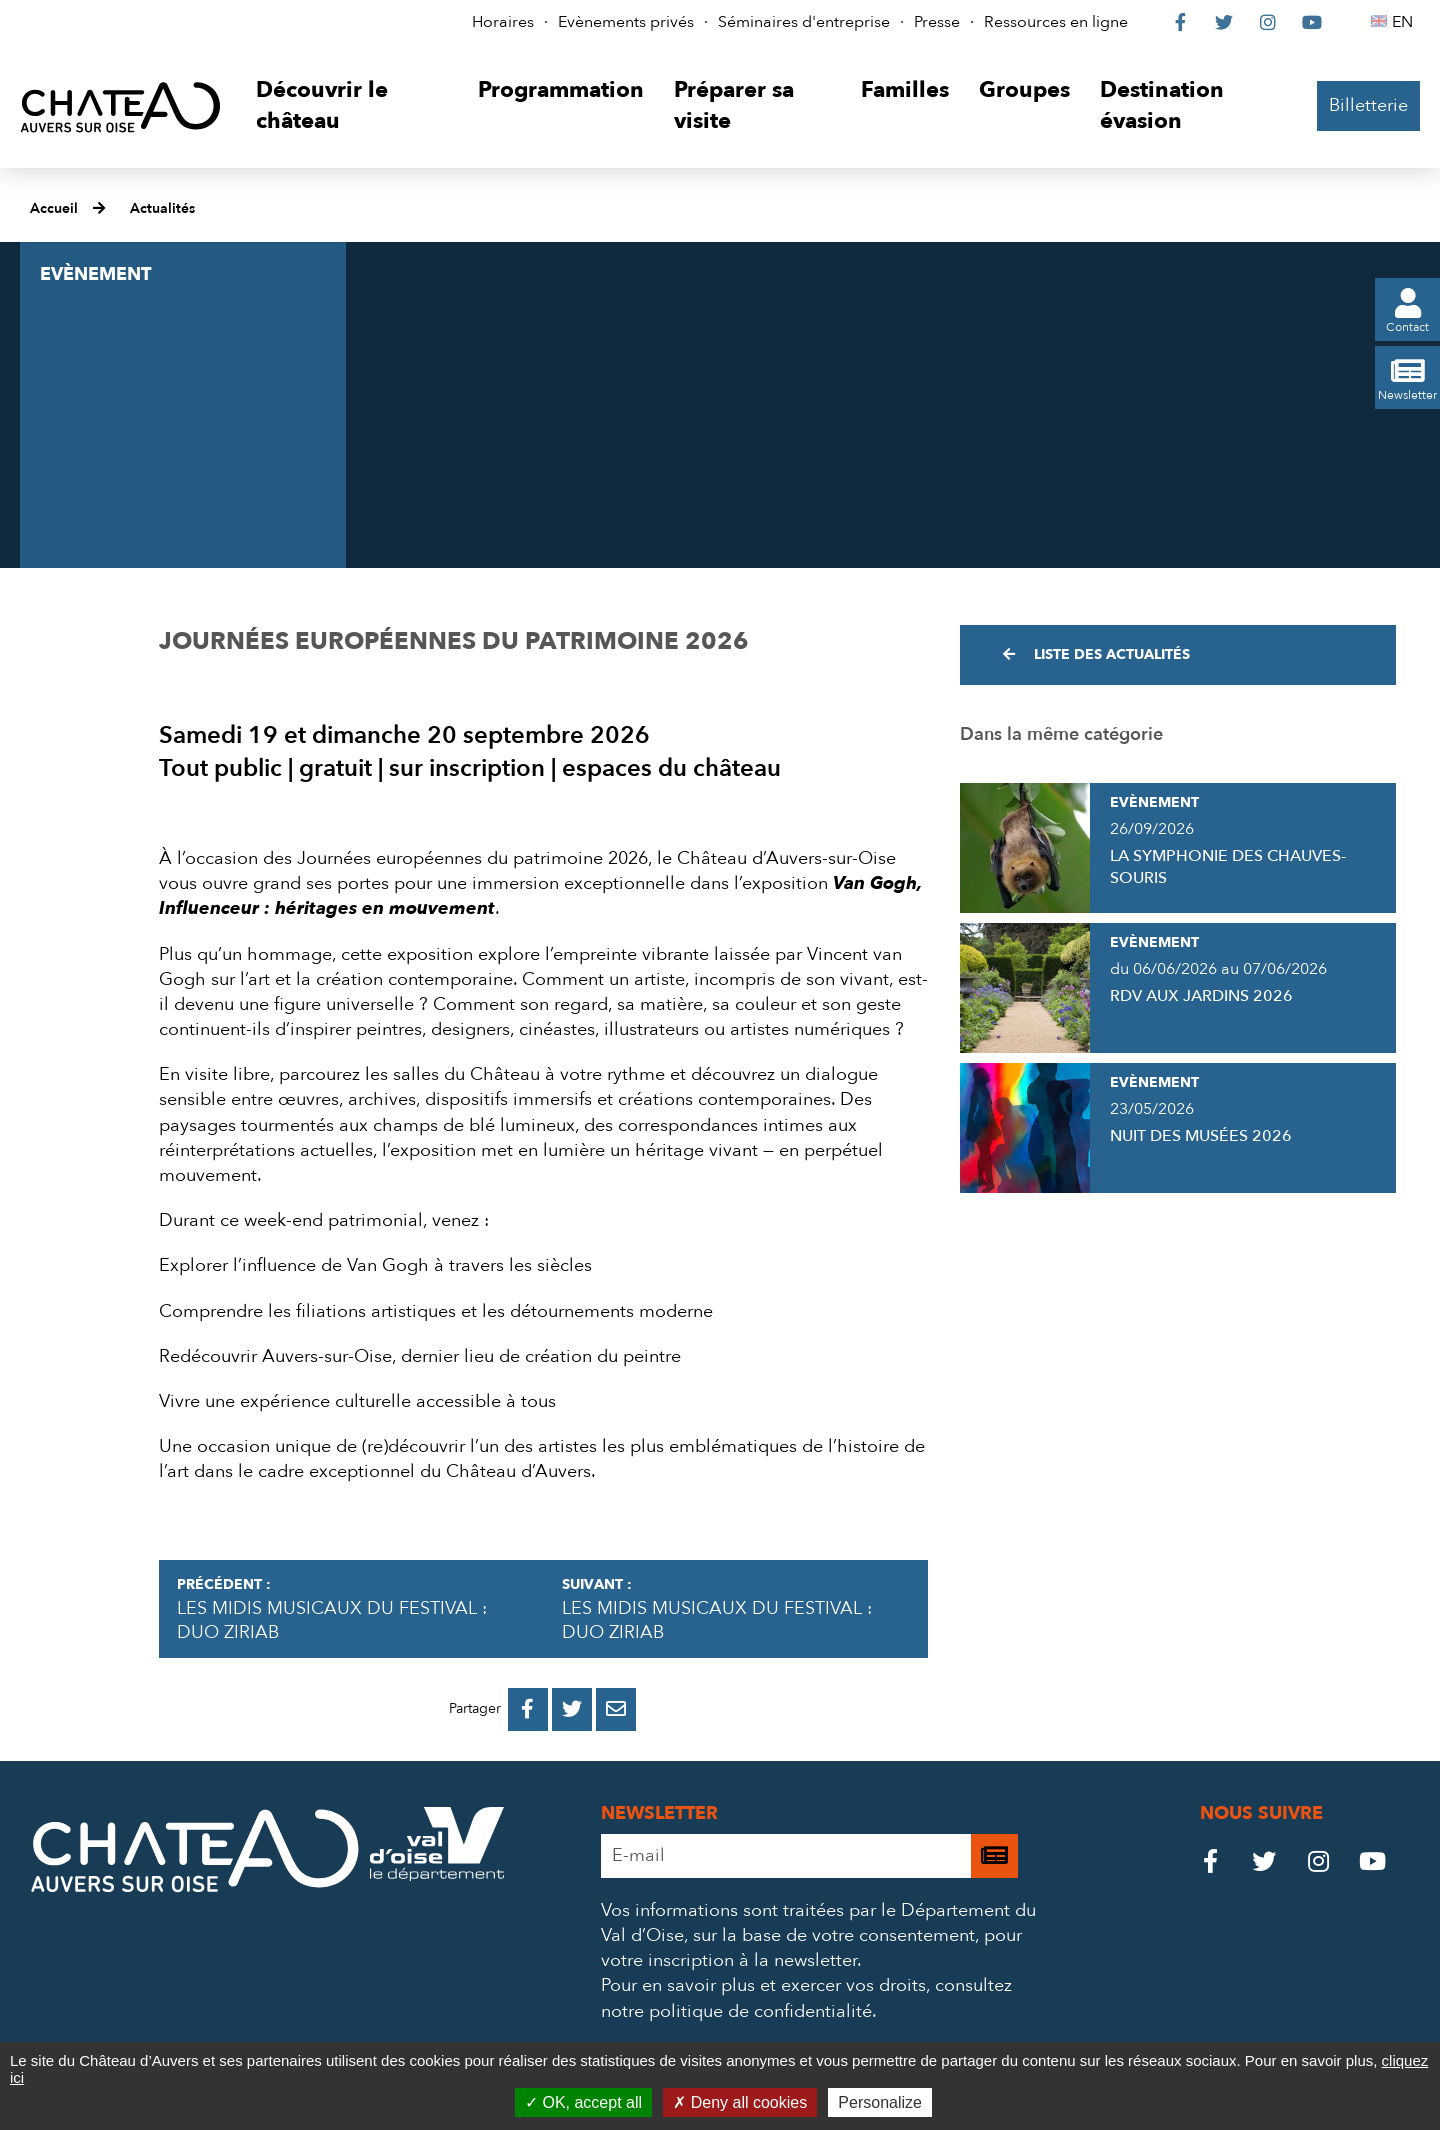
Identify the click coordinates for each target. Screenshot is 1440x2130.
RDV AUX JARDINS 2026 (1201, 996)
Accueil (54, 208)
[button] (351, 106)
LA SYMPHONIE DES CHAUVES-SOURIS (1228, 867)
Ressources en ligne (1056, 22)
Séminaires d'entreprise (804, 22)
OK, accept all (583, 2102)
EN (1405, 22)
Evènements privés (626, 22)
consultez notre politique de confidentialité (806, 1998)
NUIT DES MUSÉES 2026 (1201, 1136)
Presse (937, 22)
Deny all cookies (740, 2102)
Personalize (880, 2102)
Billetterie (1368, 105)
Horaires (503, 22)
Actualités (162, 208)
